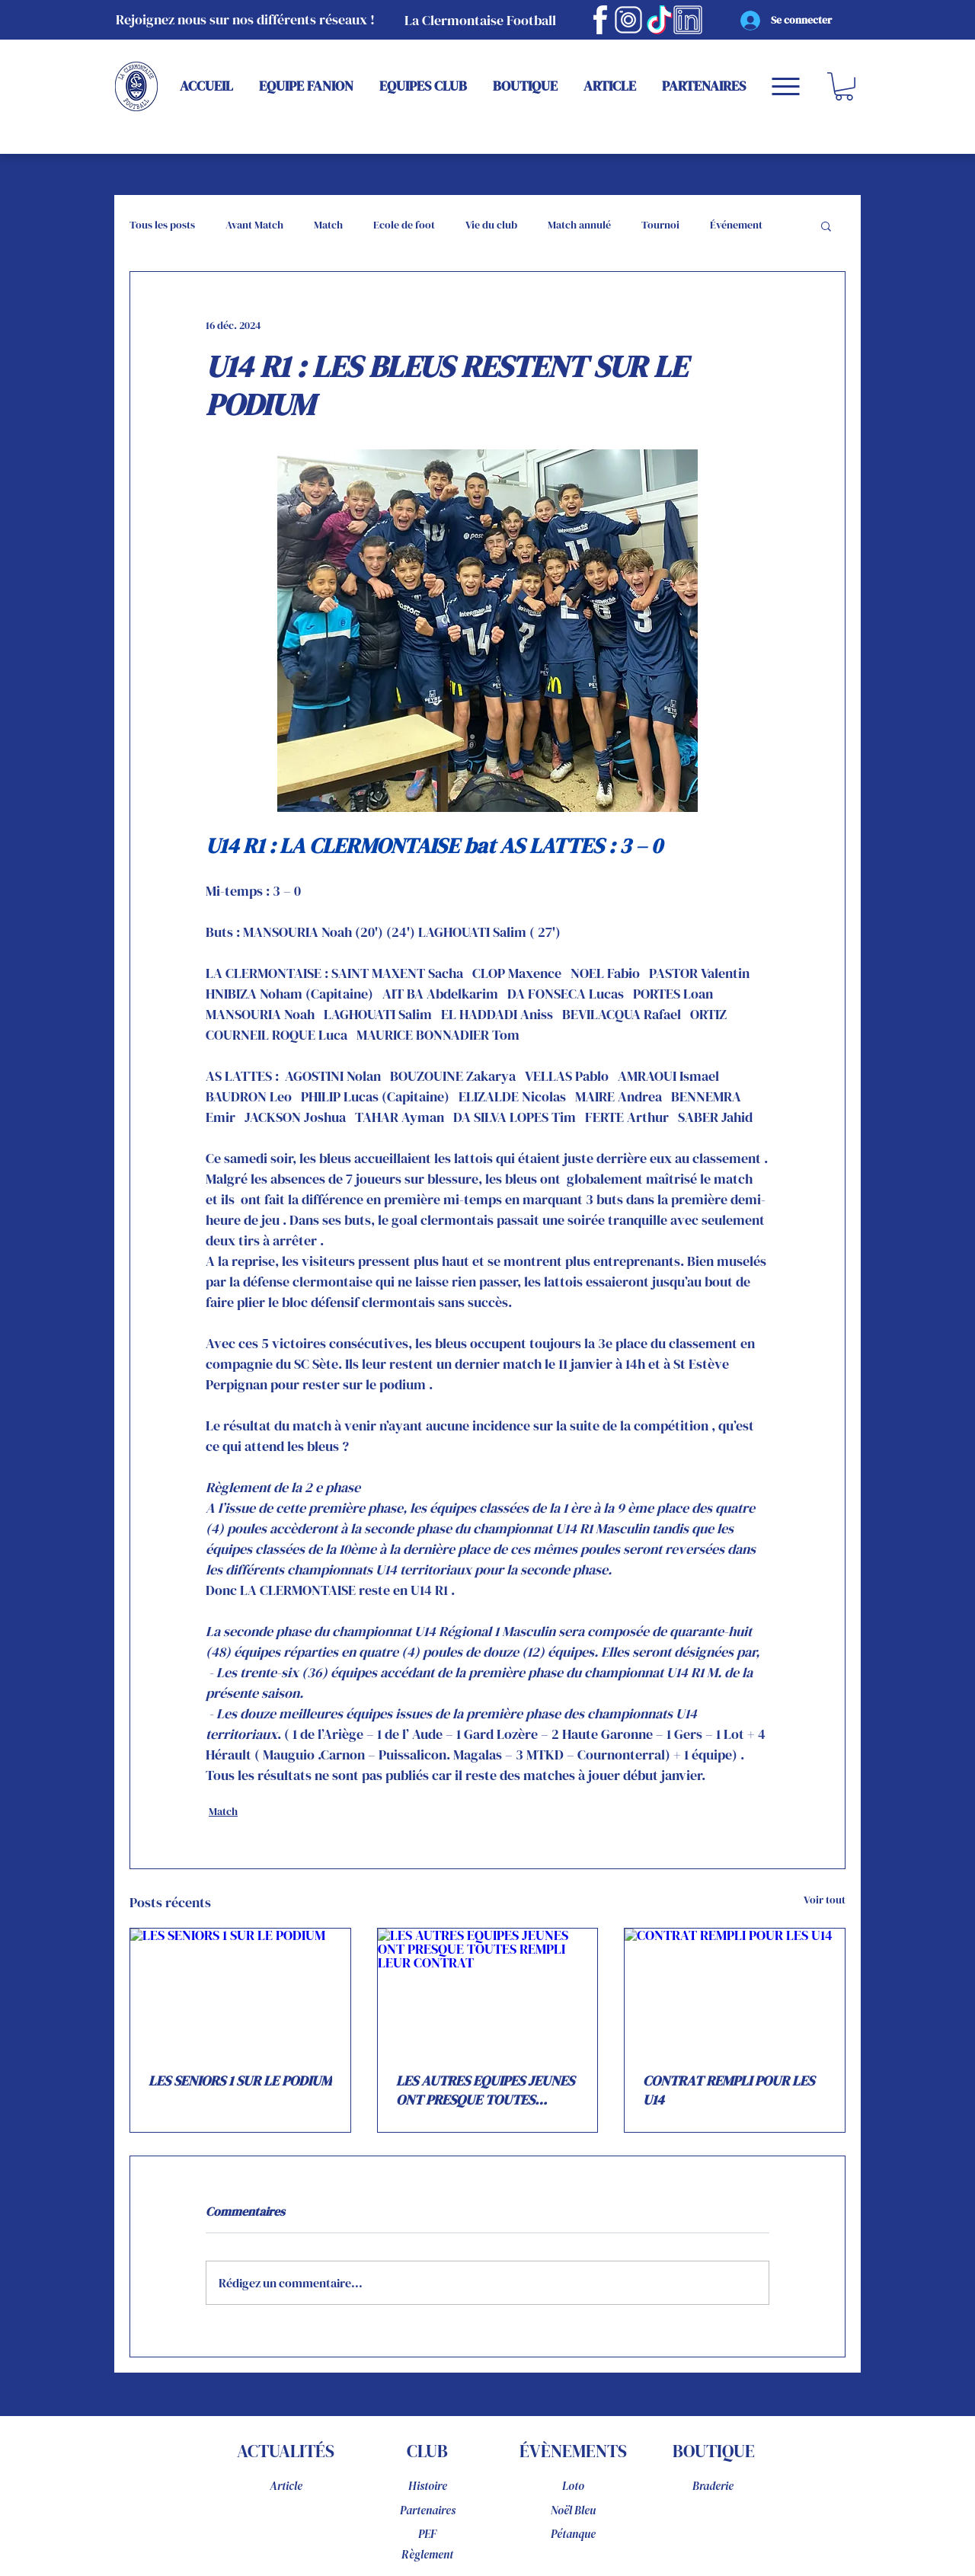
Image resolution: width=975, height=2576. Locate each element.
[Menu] (785, 86)
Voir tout (825, 1899)
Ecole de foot (404, 224)
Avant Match (254, 224)
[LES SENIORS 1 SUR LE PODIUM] (240, 1990)
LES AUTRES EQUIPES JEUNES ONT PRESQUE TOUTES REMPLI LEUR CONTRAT (485, 2090)
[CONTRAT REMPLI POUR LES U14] (735, 1990)
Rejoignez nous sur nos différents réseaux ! (245, 19)
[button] (844, 86)
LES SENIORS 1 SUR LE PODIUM (240, 2080)
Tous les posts (162, 224)
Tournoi (660, 224)
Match (328, 224)
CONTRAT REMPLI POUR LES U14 (728, 2090)
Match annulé (579, 224)
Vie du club (491, 224)
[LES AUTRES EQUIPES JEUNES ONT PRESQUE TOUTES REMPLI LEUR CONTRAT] (488, 1990)
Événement (736, 224)
